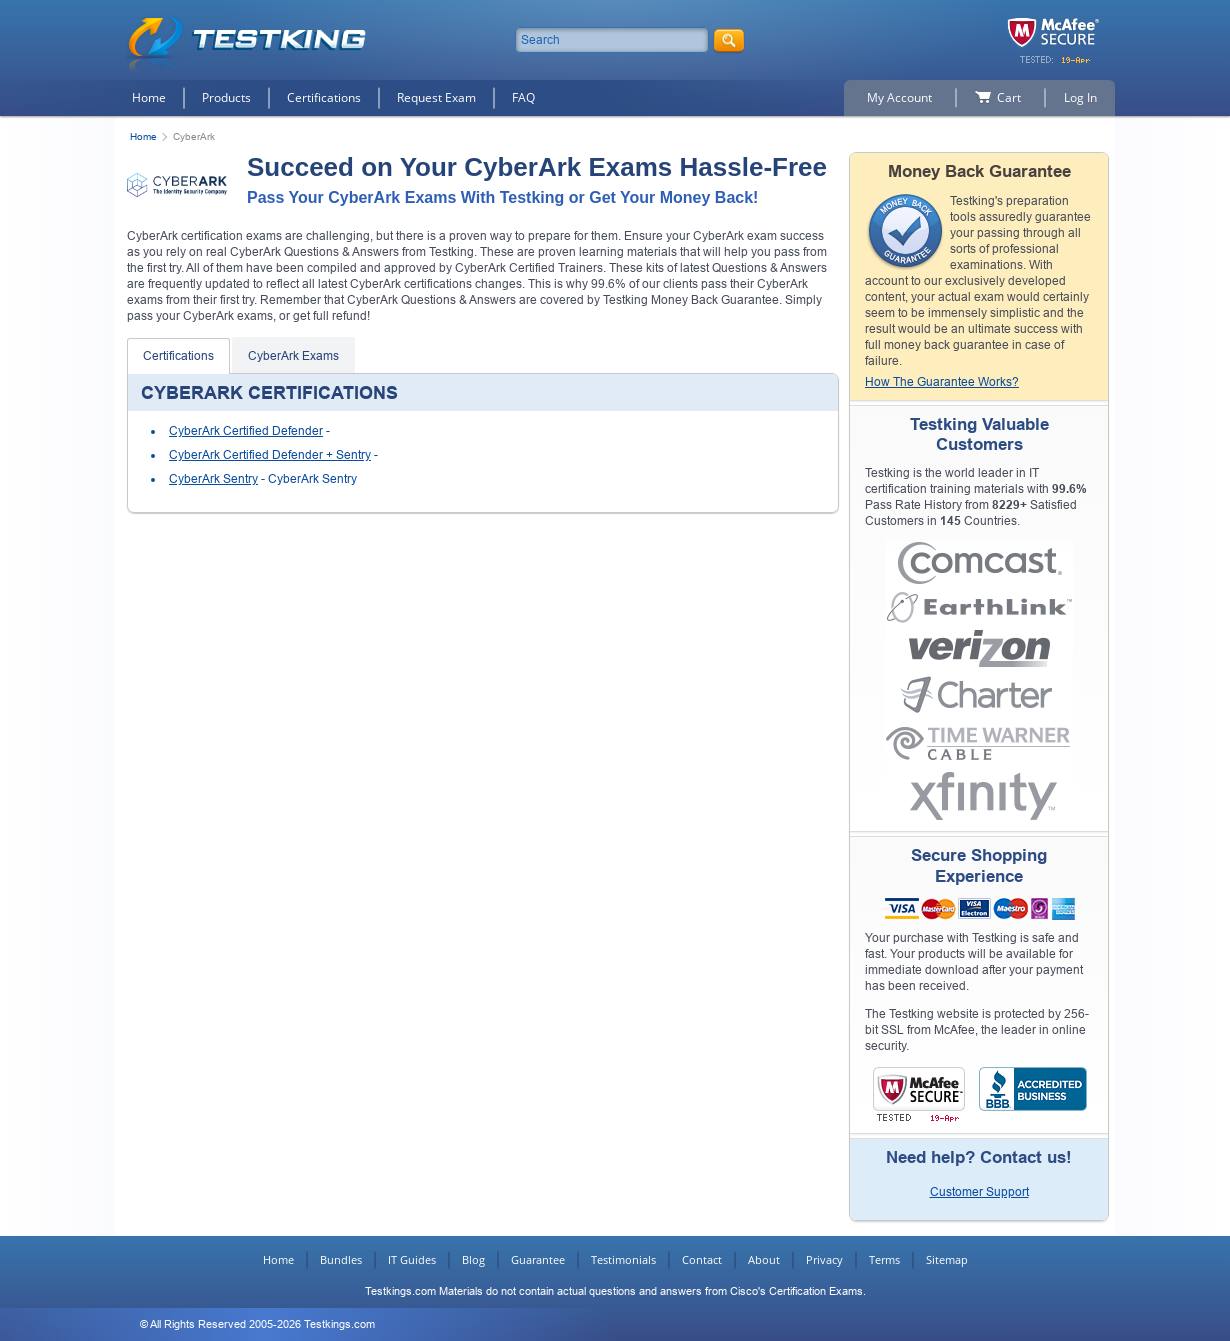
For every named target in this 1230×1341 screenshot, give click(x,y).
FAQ (523, 97)
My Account (899, 97)
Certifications (324, 97)
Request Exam (436, 97)
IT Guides (412, 1259)
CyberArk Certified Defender (246, 431)
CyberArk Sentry (213, 479)
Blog (473, 1259)
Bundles (341, 1259)
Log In (1080, 97)
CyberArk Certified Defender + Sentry (270, 455)
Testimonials (623, 1259)
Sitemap (947, 1259)
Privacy (824, 1259)
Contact (702, 1259)
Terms (884, 1259)
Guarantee (538, 1259)
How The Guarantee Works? (942, 382)
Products (226, 97)
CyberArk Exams (293, 356)
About (764, 1259)
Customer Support (979, 1192)
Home (149, 97)
